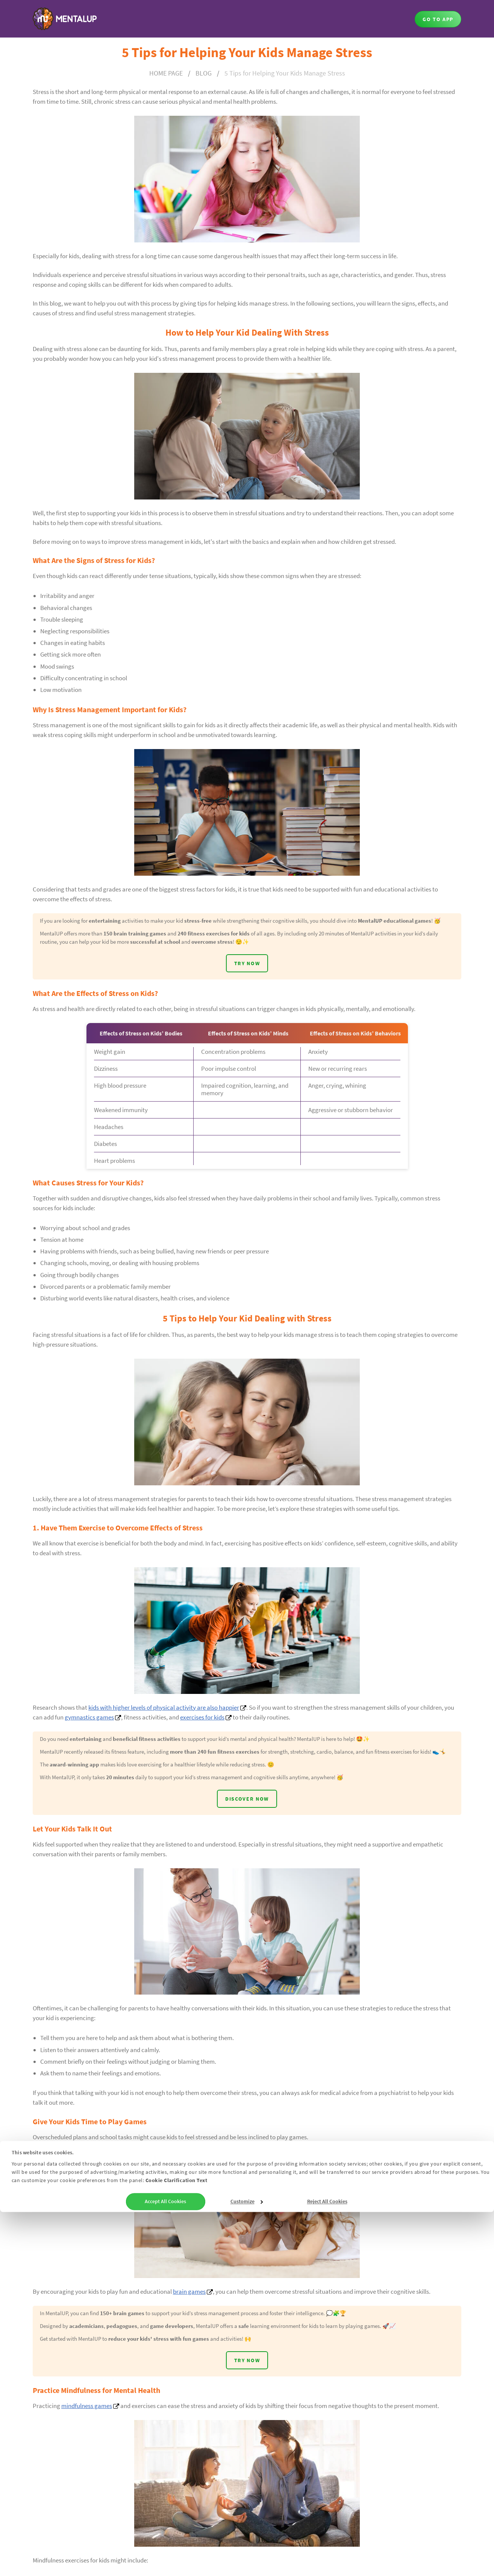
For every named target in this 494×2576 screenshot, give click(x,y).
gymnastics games (89, 1731)
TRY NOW (247, 977)
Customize (246, 2565)
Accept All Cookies (165, 2565)
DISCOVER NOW (247, 1828)
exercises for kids (202, 1731)
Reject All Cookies (327, 2565)
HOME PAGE (166, 73)
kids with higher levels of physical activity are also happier (163, 1722)
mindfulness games (86, 2440)
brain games (189, 2321)
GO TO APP (438, 19)
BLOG (203, 73)
